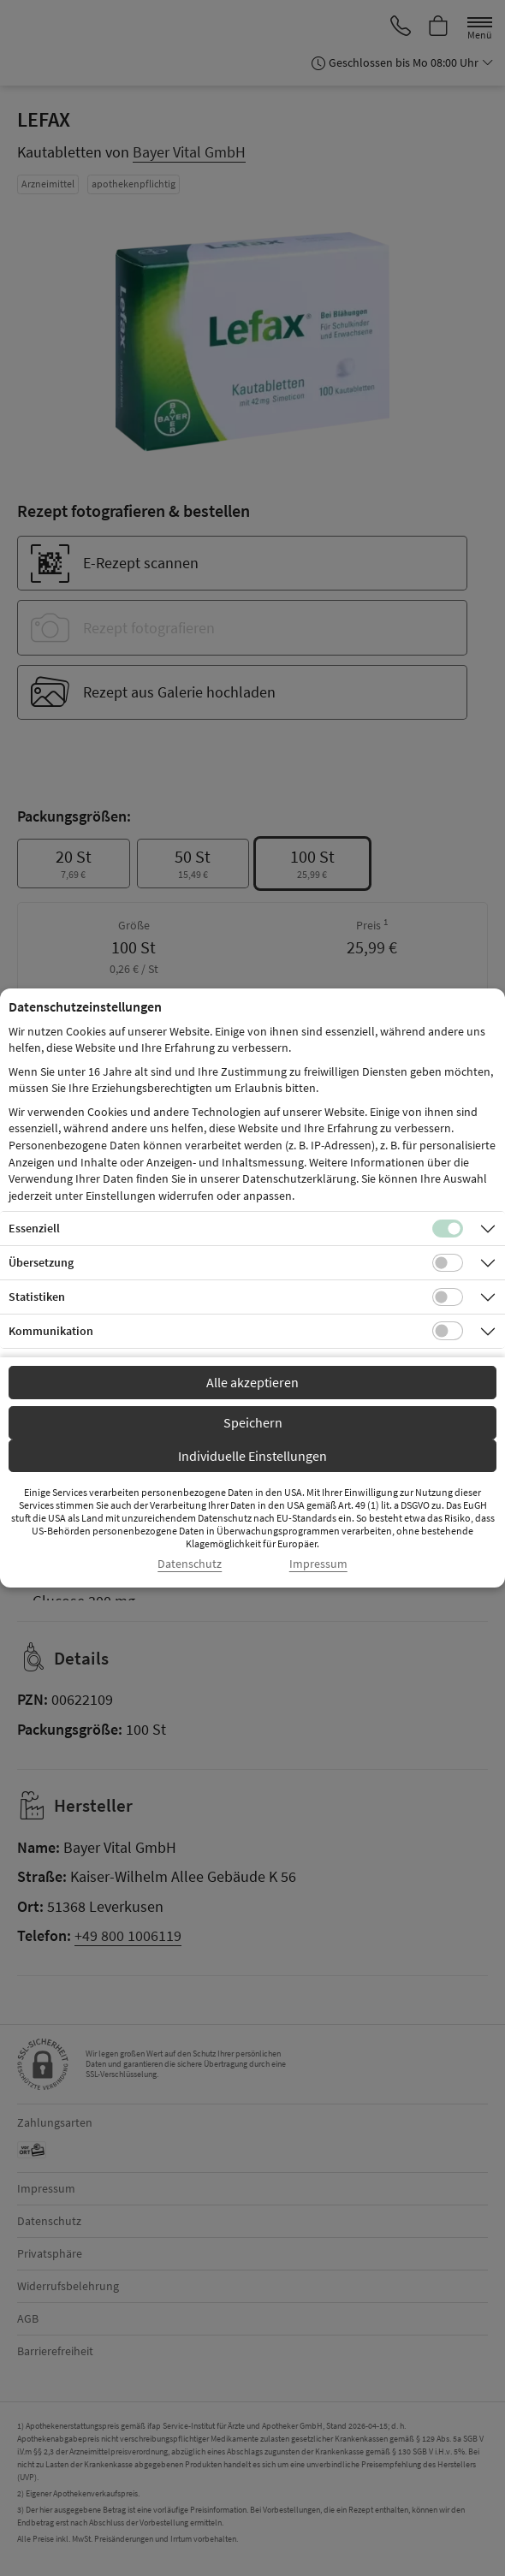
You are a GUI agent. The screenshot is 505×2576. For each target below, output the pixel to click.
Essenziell (34, 1228)
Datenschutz (189, 1564)
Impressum (318, 1564)
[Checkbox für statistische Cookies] (447, 1297)
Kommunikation (51, 1330)
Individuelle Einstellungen (252, 1455)
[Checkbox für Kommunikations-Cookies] (447, 1330)
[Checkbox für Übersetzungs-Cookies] (447, 1263)
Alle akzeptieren (252, 1382)
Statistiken (37, 1296)
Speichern (252, 1422)
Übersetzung (41, 1262)
